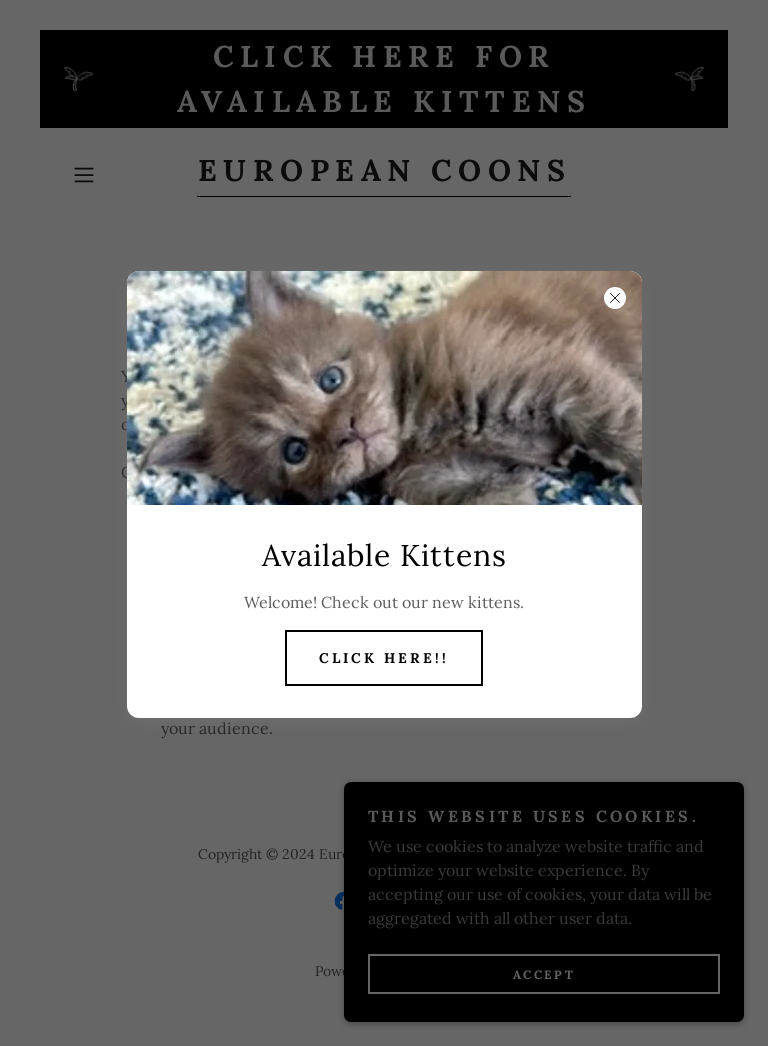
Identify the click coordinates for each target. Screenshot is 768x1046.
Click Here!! (384, 658)
